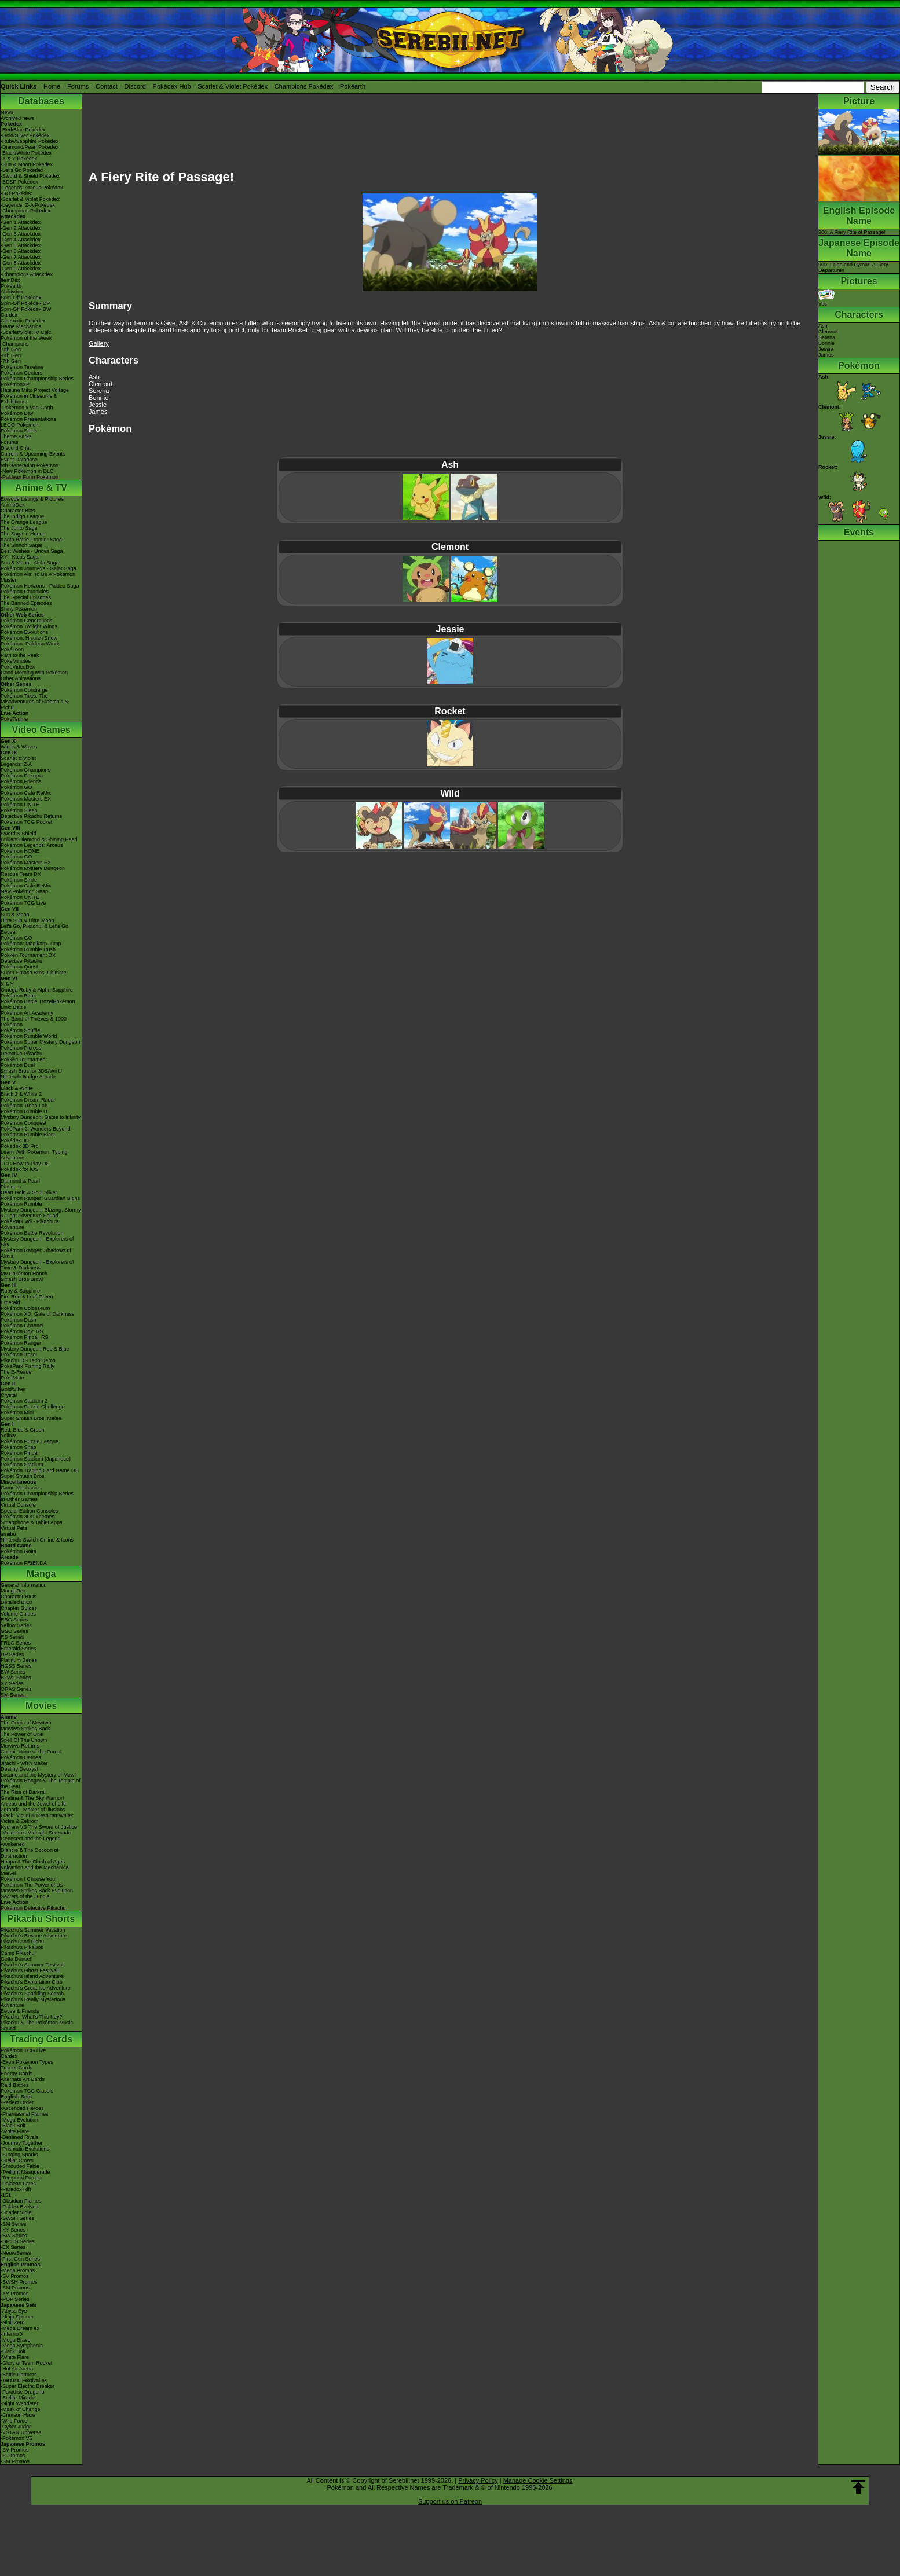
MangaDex (13, 1591)
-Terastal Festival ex (24, 2380)
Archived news (18, 118)
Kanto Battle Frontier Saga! (32, 539)
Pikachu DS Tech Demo (28, 1360)
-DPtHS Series (18, 2241)
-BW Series (14, 2236)
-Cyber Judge (16, 2427)
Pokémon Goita (18, 1551)
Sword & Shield (18, 833)
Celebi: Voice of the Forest (31, 1752)
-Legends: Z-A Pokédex (28, 205)
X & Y (7, 984)
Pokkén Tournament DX (28, 955)
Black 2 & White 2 (21, 1094)
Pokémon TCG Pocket (26, 822)
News (7, 112)
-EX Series (13, 2247)
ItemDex (10, 280)
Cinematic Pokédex (23, 321)
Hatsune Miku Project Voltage (35, 390)
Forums (78, 86)
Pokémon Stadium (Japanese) (36, 1459)
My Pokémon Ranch (24, 1273)
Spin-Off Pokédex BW (26, 309)
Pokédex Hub (172, 86)
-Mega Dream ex (20, 2328)
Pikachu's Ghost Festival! (30, 1970)
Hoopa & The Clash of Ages (33, 1862)
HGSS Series (16, 1666)
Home (51, 86)
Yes (826, 301)
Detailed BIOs (17, 1602)
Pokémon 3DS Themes (27, 1517)
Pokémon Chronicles (25, 592)
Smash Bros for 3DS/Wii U (31, 1071)
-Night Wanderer (20, 2403)
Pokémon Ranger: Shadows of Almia (36, 1253)
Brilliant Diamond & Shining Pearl (39, 839)
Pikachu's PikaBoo (22, 1947)
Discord (135, 86)
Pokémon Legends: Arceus (32, 845)
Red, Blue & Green (23, 1430)
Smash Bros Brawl (22, 1279)
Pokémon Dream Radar (28, 1100)
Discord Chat (16, 448)
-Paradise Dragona (23, 2392)
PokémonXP (15, 384)
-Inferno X (12, 2334)
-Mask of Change (21, 2409)
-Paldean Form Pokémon (29, 477)
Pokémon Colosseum (25, 1308)
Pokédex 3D (15, 1140)
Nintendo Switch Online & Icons (37, 1540)
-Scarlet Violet (17, 2212)
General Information (24, 1585)
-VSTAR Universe (21, 2432)
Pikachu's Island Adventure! (32, 1976)
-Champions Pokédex (25, 211)
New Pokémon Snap (24, 891)
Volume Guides (18, 1614)
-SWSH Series (17, 2218)
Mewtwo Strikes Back (25, 1728)
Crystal (9, 1395)
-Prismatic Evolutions (25, 2149)
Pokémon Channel (22, 1326)
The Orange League (24, 522)
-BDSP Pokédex (19, 182)
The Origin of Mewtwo (26, 1723)
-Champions (15, 344)
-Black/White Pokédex (26, 153)
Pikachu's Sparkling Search (32, 1994)
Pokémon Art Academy (27, 1013)
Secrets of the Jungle (25, 1896)
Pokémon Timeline (22, 367)
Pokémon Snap (18, 1447)
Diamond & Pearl (20, 1181)
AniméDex (13, 505)
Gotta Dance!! (17, 1959)
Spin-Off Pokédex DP (25, 303)
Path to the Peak (20, 655)
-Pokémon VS (17, 2438)
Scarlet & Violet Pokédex (232, 86)
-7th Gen (11, 361)
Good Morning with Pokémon (34, 673)
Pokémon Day (17, 413)
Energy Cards (16, 2073)
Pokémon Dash (18, 1320)
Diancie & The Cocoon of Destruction (29, 1853)
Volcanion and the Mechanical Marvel (35, 1870)
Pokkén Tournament (24, 1059)
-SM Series (14, 2224)
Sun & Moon (15, 915)
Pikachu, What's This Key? (32, 2017)
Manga (41, 1574)
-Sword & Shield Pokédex (30, 176)
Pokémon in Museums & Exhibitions (29, 399)
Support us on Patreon (450, 2501)
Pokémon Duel (18, 1065)
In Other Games (19, 1499)
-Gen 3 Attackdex (21, 234)
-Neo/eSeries (16, 2253)
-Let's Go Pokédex (22, 170)
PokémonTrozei (19, 1354)
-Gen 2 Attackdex (21, 228)
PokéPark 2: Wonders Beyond (35, 1129)
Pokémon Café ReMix (26, 793)
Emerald (10, 1302)
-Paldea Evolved (20, 2207)
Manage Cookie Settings (538, 2480)
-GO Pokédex (16, 193)
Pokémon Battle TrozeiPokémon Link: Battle (38, 1004)
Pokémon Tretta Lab (24, 1106)
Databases (41, 101)
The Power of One (22, 1734)
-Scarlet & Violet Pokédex (30, 199)
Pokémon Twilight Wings (29, 626)
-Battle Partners (19, 2374)
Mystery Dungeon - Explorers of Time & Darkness (37, 1265)
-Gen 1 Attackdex (21, 222)
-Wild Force (14, 2421)
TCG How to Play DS (25, 1163)
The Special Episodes (26, 597)
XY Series (12, 1683)
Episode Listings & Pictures (32, 499)
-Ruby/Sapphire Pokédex (29, 141)
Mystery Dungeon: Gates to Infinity (41, 1117)
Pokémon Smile (19, 880)
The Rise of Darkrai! (24, 1792)
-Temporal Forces (21, 2178)
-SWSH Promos (19, 2282)
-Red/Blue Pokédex (23, 130)
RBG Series (14, 1620)
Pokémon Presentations (28, 419)
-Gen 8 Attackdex (21, 263)
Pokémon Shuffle (20, 1030)
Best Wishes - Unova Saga (32, 551)
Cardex (9, 315)
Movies (41, 1706)
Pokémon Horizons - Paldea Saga (40, 586)
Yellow (8, 1436)
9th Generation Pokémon (29, 465)
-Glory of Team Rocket (26, 2363)
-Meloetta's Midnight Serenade (36, 1833)
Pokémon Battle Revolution (32, 1233)
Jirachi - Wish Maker (24, 1763)
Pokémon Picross (21, 1048)
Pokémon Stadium (22, 1464)
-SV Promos (15, 2276)
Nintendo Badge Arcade (28, 1077)
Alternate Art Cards (23, 2079)
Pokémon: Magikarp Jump (31, 943)
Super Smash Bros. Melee (31, 1418)
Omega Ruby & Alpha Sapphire (37, 990)
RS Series (12, 1637)
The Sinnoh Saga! (21, 545)
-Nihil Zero (13, 2322)
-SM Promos (15, 2288)
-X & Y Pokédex (19, 159)
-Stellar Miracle (18, 2398)
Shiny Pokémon (19, 609)
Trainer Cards (16, 2068)
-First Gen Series (20, 2259)
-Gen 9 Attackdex (21, 268)
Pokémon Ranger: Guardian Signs (40, 1198)
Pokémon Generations (27, 620)
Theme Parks (16, 436)
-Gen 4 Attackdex (21, 240)
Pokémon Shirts (19, 431)
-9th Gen (11, 350)
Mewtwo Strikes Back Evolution (37, 1891)
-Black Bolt (13, 2126)
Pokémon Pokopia (22, 776)
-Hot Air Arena (17, 2369)
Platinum (11, 1187)
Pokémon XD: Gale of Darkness (38, 1314)
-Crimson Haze (18, 2415)
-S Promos (13, 2455)
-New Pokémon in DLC (27, 471)
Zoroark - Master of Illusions (33, 1809)
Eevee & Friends (20, 2011)
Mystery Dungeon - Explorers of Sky (37, 1241)
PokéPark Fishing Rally (27, 1366)
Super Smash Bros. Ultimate (34, 972)
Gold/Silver (13, 1389)
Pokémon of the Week (26, 338)
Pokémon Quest (19, 967)
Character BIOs (18, 1596)
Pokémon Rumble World (29, 1036)
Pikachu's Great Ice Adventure (36, 1988)
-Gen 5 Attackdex (21, 245)
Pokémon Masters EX (26, 799)
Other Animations (21, 678)
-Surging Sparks (19, 2154)
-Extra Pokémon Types (27, 2062)
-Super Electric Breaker (27, 2386)
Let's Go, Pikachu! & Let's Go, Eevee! (35, 929)
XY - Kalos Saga (20, 557)
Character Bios (18, 510)
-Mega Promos (18, 2270)
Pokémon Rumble (21, 1204)
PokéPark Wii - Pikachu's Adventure (29, 1224)
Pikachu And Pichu (22, 1941)
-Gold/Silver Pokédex (25, 135)
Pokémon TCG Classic (27, 2091)
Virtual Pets (14, 1528)
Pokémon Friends (21, 781)
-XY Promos (14, 2293)
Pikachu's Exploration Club (32, 1982)
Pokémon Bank (18, 996)
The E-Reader (17, 1372)
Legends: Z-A (16, 764)
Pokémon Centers (21, 373)
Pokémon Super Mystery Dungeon (41, 1042)
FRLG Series (16, 1643)
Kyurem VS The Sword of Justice (39, 1827)
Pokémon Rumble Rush (28, 949)
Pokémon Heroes (21, 1757)
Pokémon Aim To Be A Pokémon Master (38, 577)
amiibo (8, 1534)
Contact (107, 86)
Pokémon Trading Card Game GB (40, 1470)
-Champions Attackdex (27, 274)
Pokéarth (352, 86)
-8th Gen (11, 355)
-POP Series (15, 2299)
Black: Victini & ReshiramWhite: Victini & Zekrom (37, 1818)
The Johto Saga (19, 528)
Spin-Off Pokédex (21, 297)
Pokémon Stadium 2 (24, 1401)
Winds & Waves (19, 747)
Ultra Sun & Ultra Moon (27, 920)
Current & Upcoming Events (33, 454)
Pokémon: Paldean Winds (31, 644)
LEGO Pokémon (20, 425)
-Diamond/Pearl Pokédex (29, 147)
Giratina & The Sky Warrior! (32, 1798)
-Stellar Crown (17, 2160)
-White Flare (15, 2131)
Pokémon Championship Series (37, 378)
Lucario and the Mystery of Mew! (38, 1775)
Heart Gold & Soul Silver (29, 1192)
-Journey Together (21, 2143)
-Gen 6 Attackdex (21, 251)
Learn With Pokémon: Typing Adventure (34, 1155)
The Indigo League (22, 516)
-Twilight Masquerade (25, 2172)
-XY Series (13, 2230)
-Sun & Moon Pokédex (27, 164)
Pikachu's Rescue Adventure (34, 1936)
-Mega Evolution (19, 2120)
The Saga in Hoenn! (24, 534)
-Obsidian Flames (21, 2201)
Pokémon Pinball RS (25, 1337)
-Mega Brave (16, 2340)
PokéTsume (14, 719)
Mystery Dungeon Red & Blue (35, 1349)
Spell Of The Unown (24, 1740)
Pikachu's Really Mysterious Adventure (33, 2002)
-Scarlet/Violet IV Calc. (27, 332)
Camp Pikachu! (18, 1953)
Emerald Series (18, 1649)
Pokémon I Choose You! (29, 1879)
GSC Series (14, 1631)
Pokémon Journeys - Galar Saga (38, 568)
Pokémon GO (16, 787)
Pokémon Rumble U (24, 1111)
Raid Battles (15, 2085)
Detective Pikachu (21, 961)
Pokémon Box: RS (22, 1331)
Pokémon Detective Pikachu (33, 1908)
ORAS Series (16, 1689)
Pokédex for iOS (20, 1169)
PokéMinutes (16, 661)
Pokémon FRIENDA (24, 1563)
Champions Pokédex (304, 86)
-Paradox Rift (16, 2189)
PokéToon (12, 649)
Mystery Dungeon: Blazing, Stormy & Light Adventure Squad (41, 1213)
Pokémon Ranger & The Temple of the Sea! (41, 1783)
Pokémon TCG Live (23, 903)
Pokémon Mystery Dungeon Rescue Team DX (33, 871)
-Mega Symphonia (22, 2346)
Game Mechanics (21, 326)
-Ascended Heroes (22, 2108)
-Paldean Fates (18, 2183)
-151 (6, 2195)
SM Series (13, 1695)
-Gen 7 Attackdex (21, 257)
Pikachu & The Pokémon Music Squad (37, 2025)
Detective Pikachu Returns (31, 816)
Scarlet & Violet (18, 758)
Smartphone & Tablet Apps (31, 1522)
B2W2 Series (16, 1677)
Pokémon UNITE (20, 805)
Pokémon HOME (20, 851)
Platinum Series (19, 1660)
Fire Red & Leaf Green (27, 1297)
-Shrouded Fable (20, 2166)
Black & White (17, 1088)
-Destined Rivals (20, 2137)
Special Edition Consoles (29, 1511)
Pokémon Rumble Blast (28, 1134)
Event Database (19, 460)
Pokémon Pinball (20, 1453)
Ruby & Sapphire (20, 1291)
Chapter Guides (19, 1608)
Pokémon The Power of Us (32, 1885)
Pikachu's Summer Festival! (33, 1965)
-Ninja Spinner (17, 2317)
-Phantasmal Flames (25, 2114)
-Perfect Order (17, 2102)
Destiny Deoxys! (19, 1769)
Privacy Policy (477, 2480)
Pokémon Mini (17, 1412)
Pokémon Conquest (23, 1123)
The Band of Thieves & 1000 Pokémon (34, 1022)
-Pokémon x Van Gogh (27, 407)
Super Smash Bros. (23, 1476)
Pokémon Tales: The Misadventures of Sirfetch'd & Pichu (34, 701)
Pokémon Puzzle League (29, 1441)
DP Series (12, 1654)
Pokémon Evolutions (24, 632)
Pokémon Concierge (24, 690)
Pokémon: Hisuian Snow (29, 638)
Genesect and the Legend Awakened (31, 1841)
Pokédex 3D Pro (20, 1146)
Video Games (41, 730)
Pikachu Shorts (41, 1919)
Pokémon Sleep (19, 810)
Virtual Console (18, 1505)
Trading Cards (41, 2039)
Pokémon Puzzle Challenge (33, 1407)
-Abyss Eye (14, 2311)
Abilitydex (12, 292)
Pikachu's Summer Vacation (33, 1930)
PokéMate (12, 1378)
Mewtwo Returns (20, 1746)
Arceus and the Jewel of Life (33, 1804)
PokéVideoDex (18, 667)
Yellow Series (16, 1625)
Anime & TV (41, 488)
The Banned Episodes (26, 603)
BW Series (13, 1672)
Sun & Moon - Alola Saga (30, 563)
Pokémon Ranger (21, 1343)
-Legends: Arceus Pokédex (32, 187)
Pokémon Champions (25, 770)
